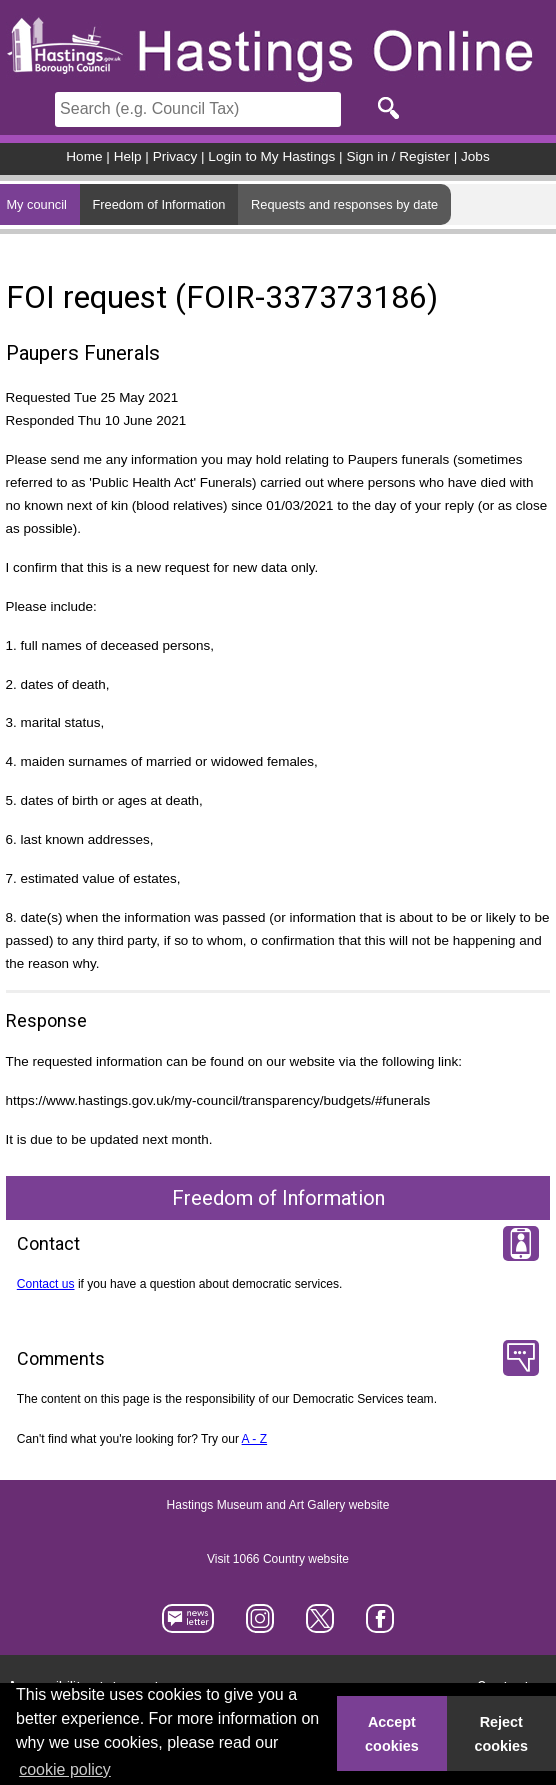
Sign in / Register (398, 156)
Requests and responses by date (344, 204)
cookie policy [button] (65, 1769)
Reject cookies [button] (502, 1734)
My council (36, 204)
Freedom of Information (158, 204)
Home (84, 156)
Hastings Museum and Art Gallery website (278, 1506)
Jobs (475, 156)
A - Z (255, 1439)
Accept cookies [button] (392, 1734)
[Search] (198, 109)
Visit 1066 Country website (278, 1560)
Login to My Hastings (271, 156)
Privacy (175, 156)
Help (128, 156)
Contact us (46, 1284)
